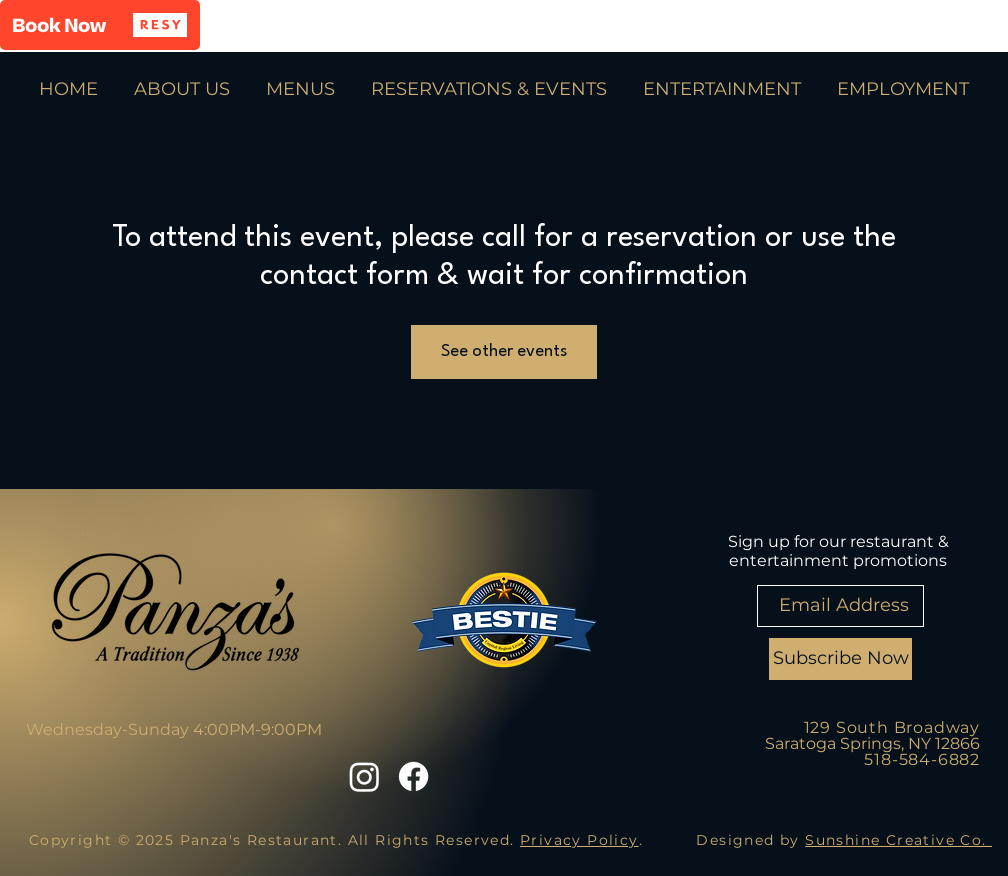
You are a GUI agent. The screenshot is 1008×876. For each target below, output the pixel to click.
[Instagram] (364, 776)
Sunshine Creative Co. (898, 840)
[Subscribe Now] (840, 659)
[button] (100, 25)
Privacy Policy (579, 840)
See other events (504, 351)
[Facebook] (413, 776)
